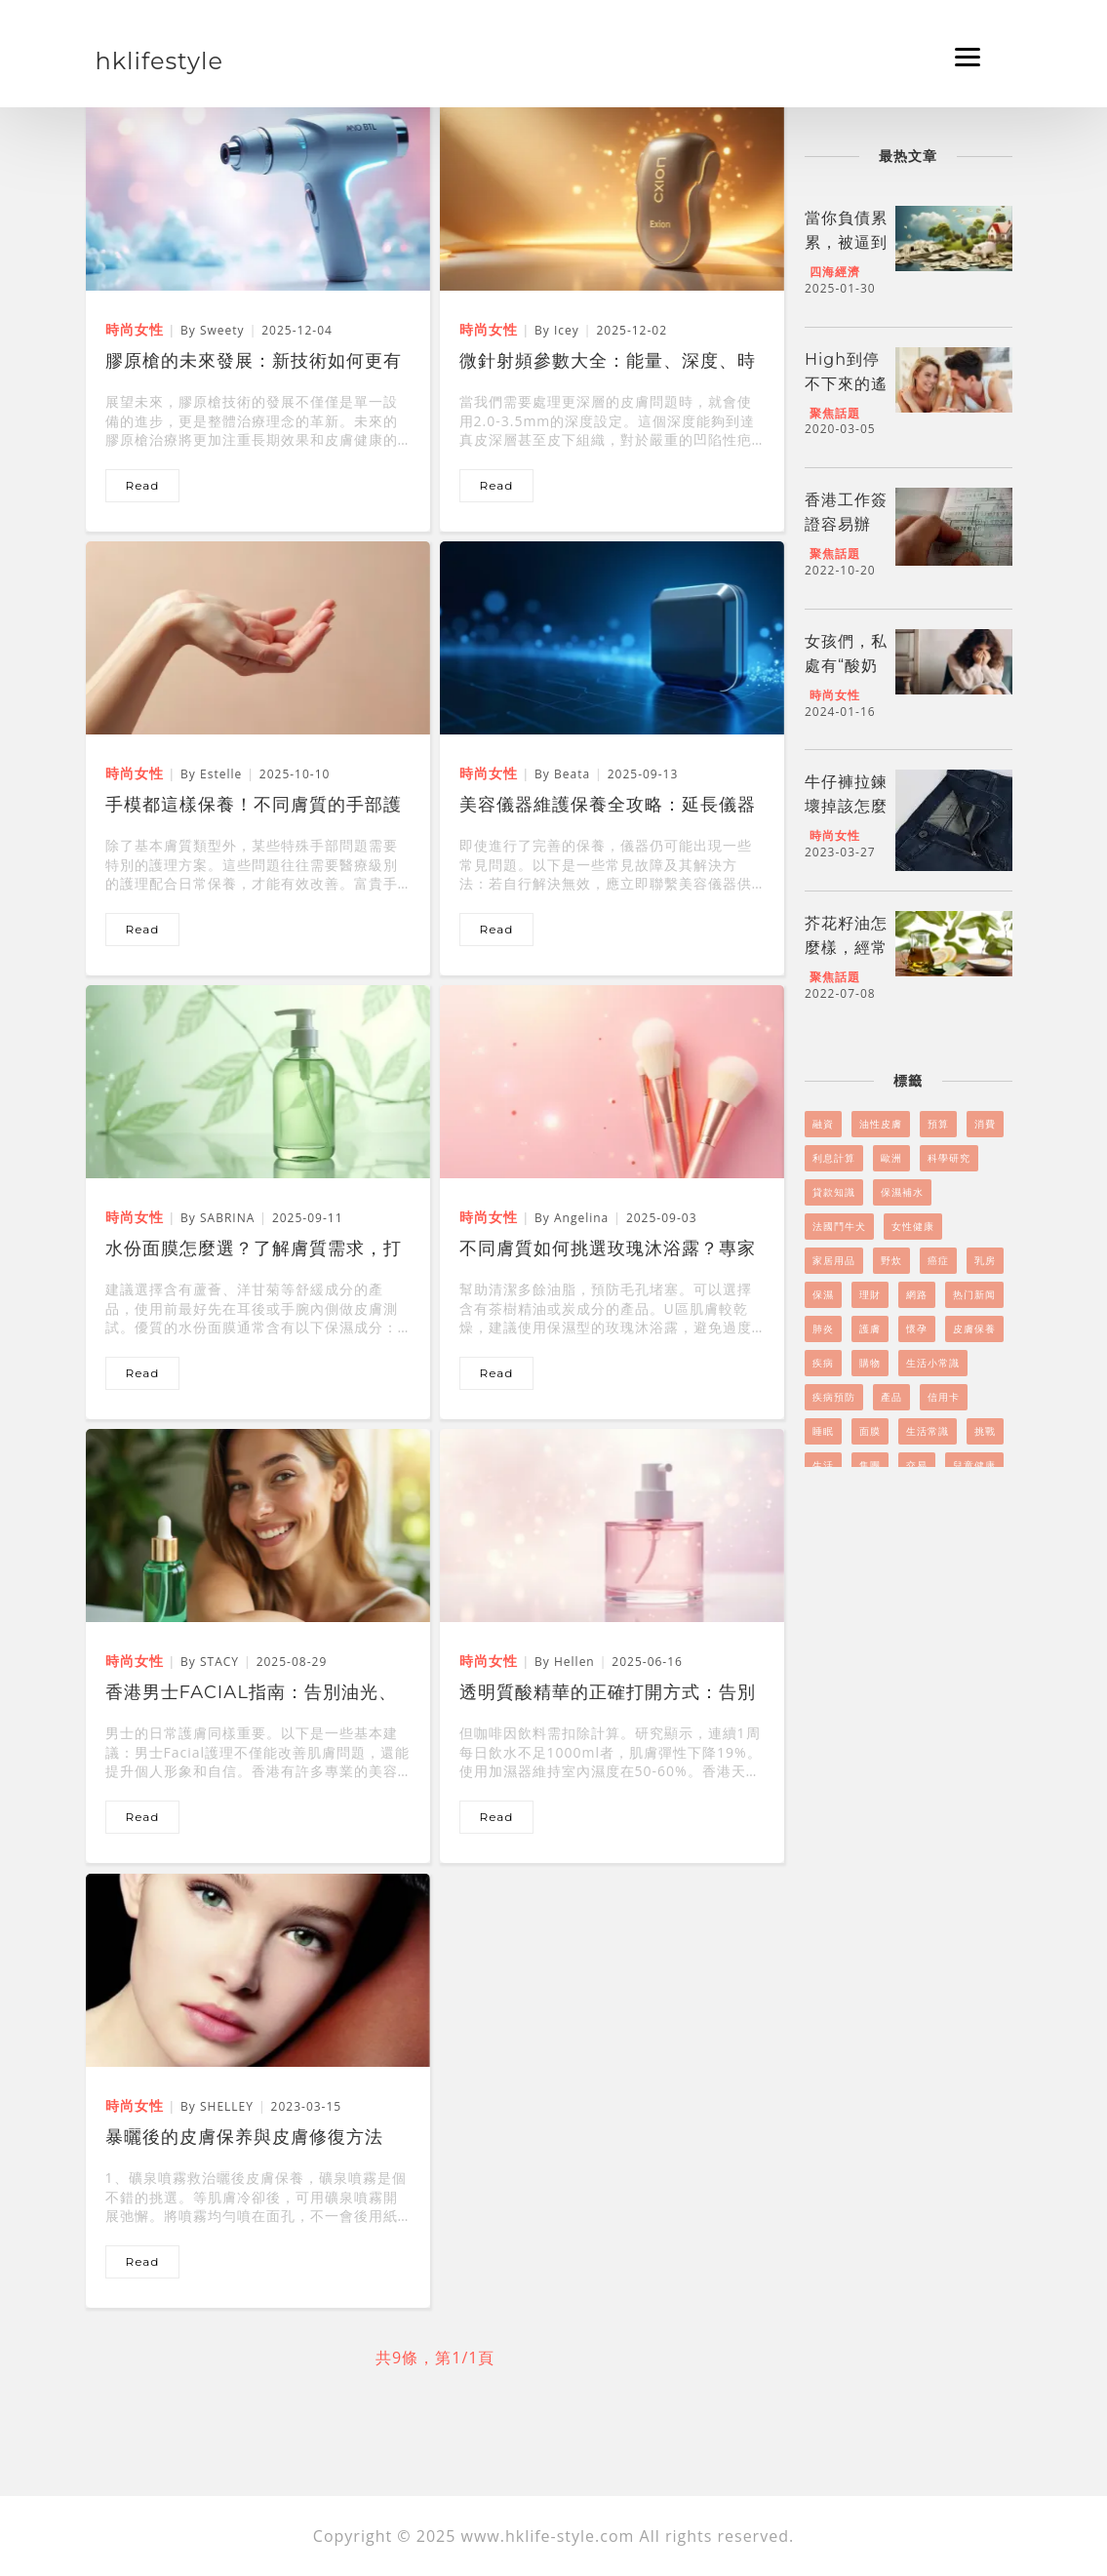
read (143, 485)
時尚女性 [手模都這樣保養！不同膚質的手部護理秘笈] (134, 773)
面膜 (870, 1431)
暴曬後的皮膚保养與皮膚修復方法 (244, 2137)
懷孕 (917, 1328)
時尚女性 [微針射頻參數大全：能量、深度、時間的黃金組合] (488, 329)
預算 (938, 1123)
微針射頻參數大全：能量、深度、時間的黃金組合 (607, 363)
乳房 (985, 1260)
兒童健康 (974, 1465)
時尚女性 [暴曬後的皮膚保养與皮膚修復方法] (134, 2105)
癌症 (938, 1260)
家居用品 (833, 1260)
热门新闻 (974, 1294)
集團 (870, 1465)
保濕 (823, 1294)
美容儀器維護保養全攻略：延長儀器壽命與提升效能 (607, 806)
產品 (891, 1397)
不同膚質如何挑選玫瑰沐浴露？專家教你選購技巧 (607, 1250)
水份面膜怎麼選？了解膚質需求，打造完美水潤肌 (253, 1250)
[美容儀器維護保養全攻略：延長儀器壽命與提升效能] (612, 636)
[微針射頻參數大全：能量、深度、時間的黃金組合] (612, 192)
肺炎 (823, 1328)
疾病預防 (833, 1397)
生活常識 (927, 1431)
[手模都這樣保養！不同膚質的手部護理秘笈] (258, 636)
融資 (823, 1123)
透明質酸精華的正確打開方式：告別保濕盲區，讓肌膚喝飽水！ (607, 1694)
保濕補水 (902, 1192)
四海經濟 (835, 271)
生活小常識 (933, 1362)
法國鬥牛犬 (839, 1226)
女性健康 (912, 1226)
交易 (917, 1465)
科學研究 (949, 1158)
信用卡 (944, 1397)
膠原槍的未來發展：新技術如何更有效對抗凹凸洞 (253, 363)
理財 (870, 1294)
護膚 (870, 1328)
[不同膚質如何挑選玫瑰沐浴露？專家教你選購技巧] (612, 1079)
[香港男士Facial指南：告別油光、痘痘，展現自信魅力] (258, 1523)
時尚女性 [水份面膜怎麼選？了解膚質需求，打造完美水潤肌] (134, 1217)
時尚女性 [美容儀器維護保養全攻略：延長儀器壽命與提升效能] (488, 773)
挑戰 (985, 1431)
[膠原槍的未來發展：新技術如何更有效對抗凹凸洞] (258, 192)
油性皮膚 (880, 1123)
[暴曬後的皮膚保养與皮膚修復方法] (258, 1968)
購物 (870, 1362)
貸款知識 (833, 1192)
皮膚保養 (974, 1328)
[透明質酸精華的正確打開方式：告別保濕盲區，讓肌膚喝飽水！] (612, 1523)
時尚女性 (835, 695)
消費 (985, 1123)
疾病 (823, 1362)
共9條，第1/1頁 (435, 2357)
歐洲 (891, 1158)
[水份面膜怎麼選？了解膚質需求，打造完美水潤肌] (258, 1079)
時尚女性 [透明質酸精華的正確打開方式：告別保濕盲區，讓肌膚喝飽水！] (488, 1660)
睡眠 (823, 1431)
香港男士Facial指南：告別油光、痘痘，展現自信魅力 (251, 1694)
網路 (917, 1294)
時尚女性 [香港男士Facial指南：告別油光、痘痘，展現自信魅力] (134, 1660)
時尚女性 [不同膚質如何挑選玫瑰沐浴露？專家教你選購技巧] (488, 1217)
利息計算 (833, 1158)
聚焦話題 (835, 413)
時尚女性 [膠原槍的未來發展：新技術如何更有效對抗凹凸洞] (134, 329)
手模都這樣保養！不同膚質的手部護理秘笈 (253, 806)
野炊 (891, 1260)
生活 (823, 1465)
